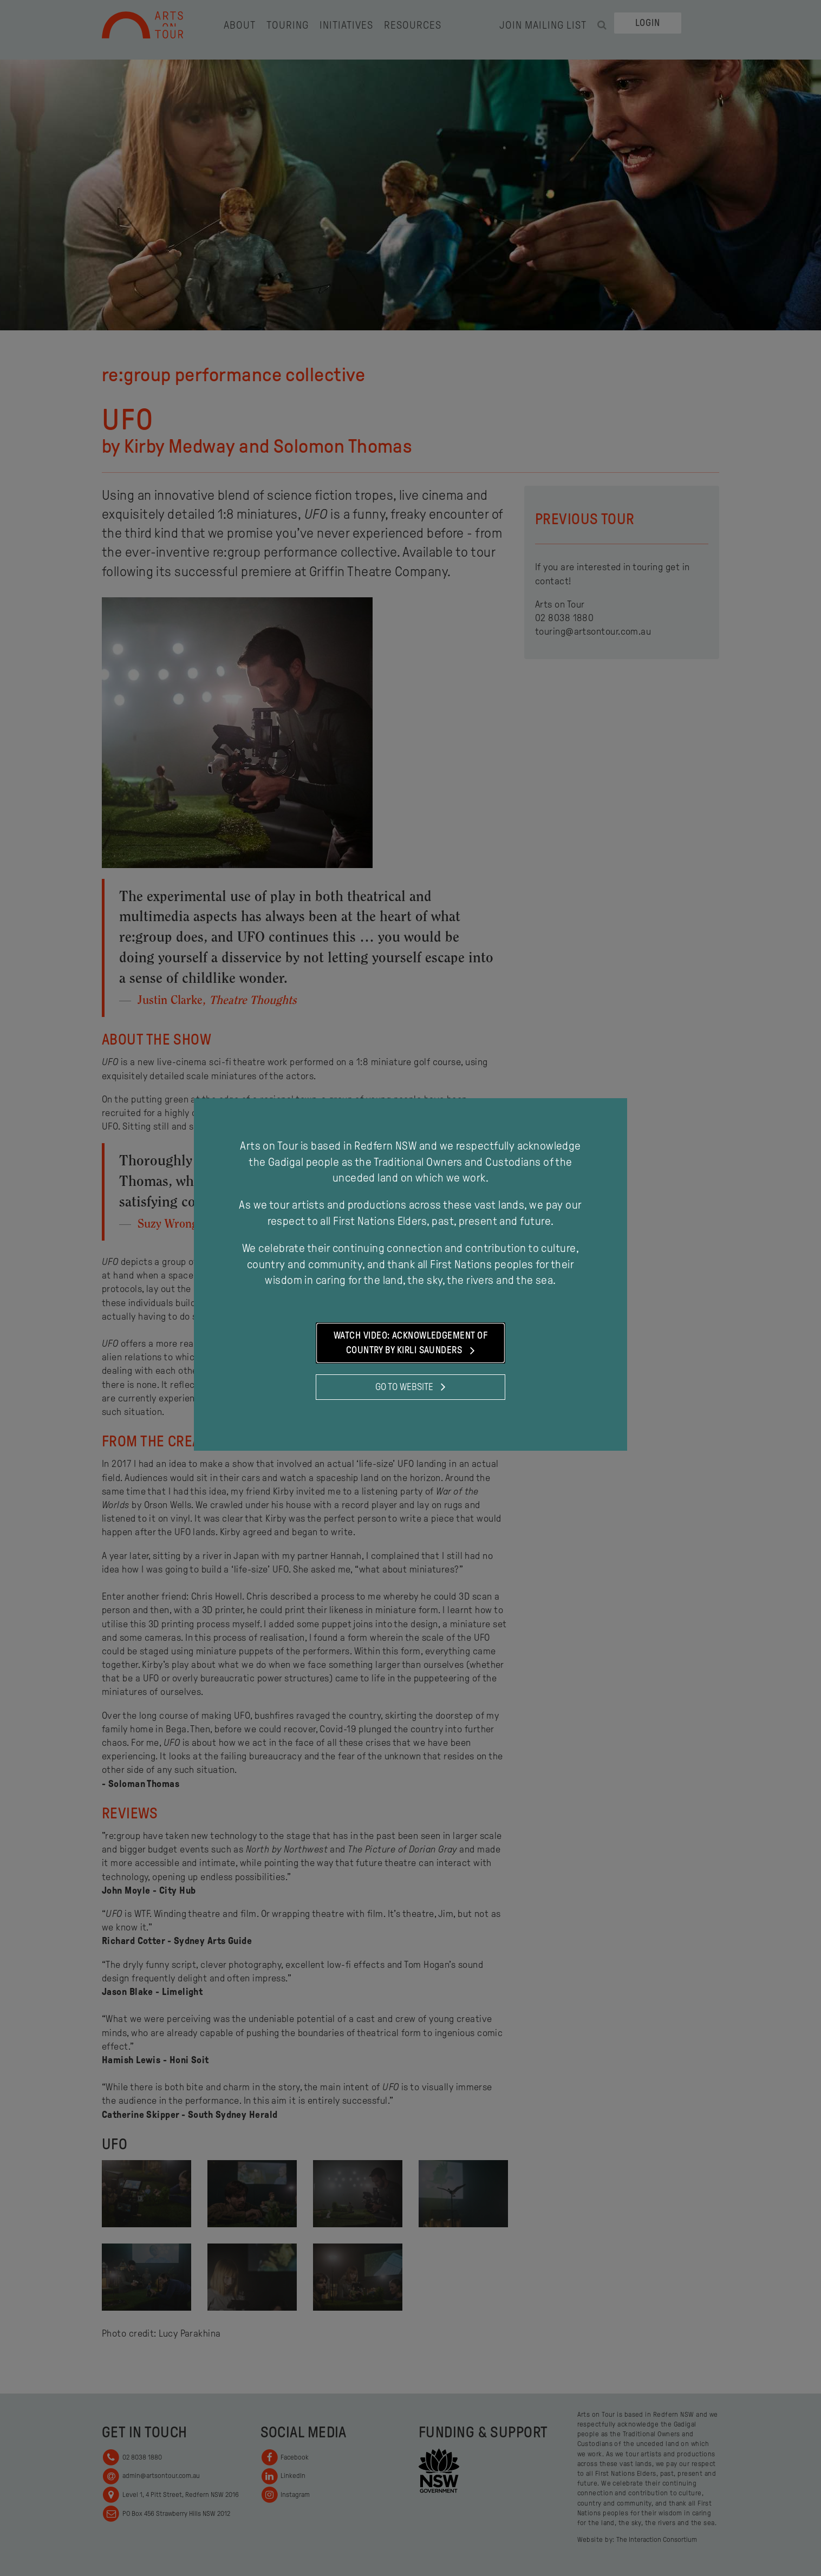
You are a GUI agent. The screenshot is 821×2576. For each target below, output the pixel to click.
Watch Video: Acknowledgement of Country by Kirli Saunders (410, 1343)
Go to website (410, 1386)
